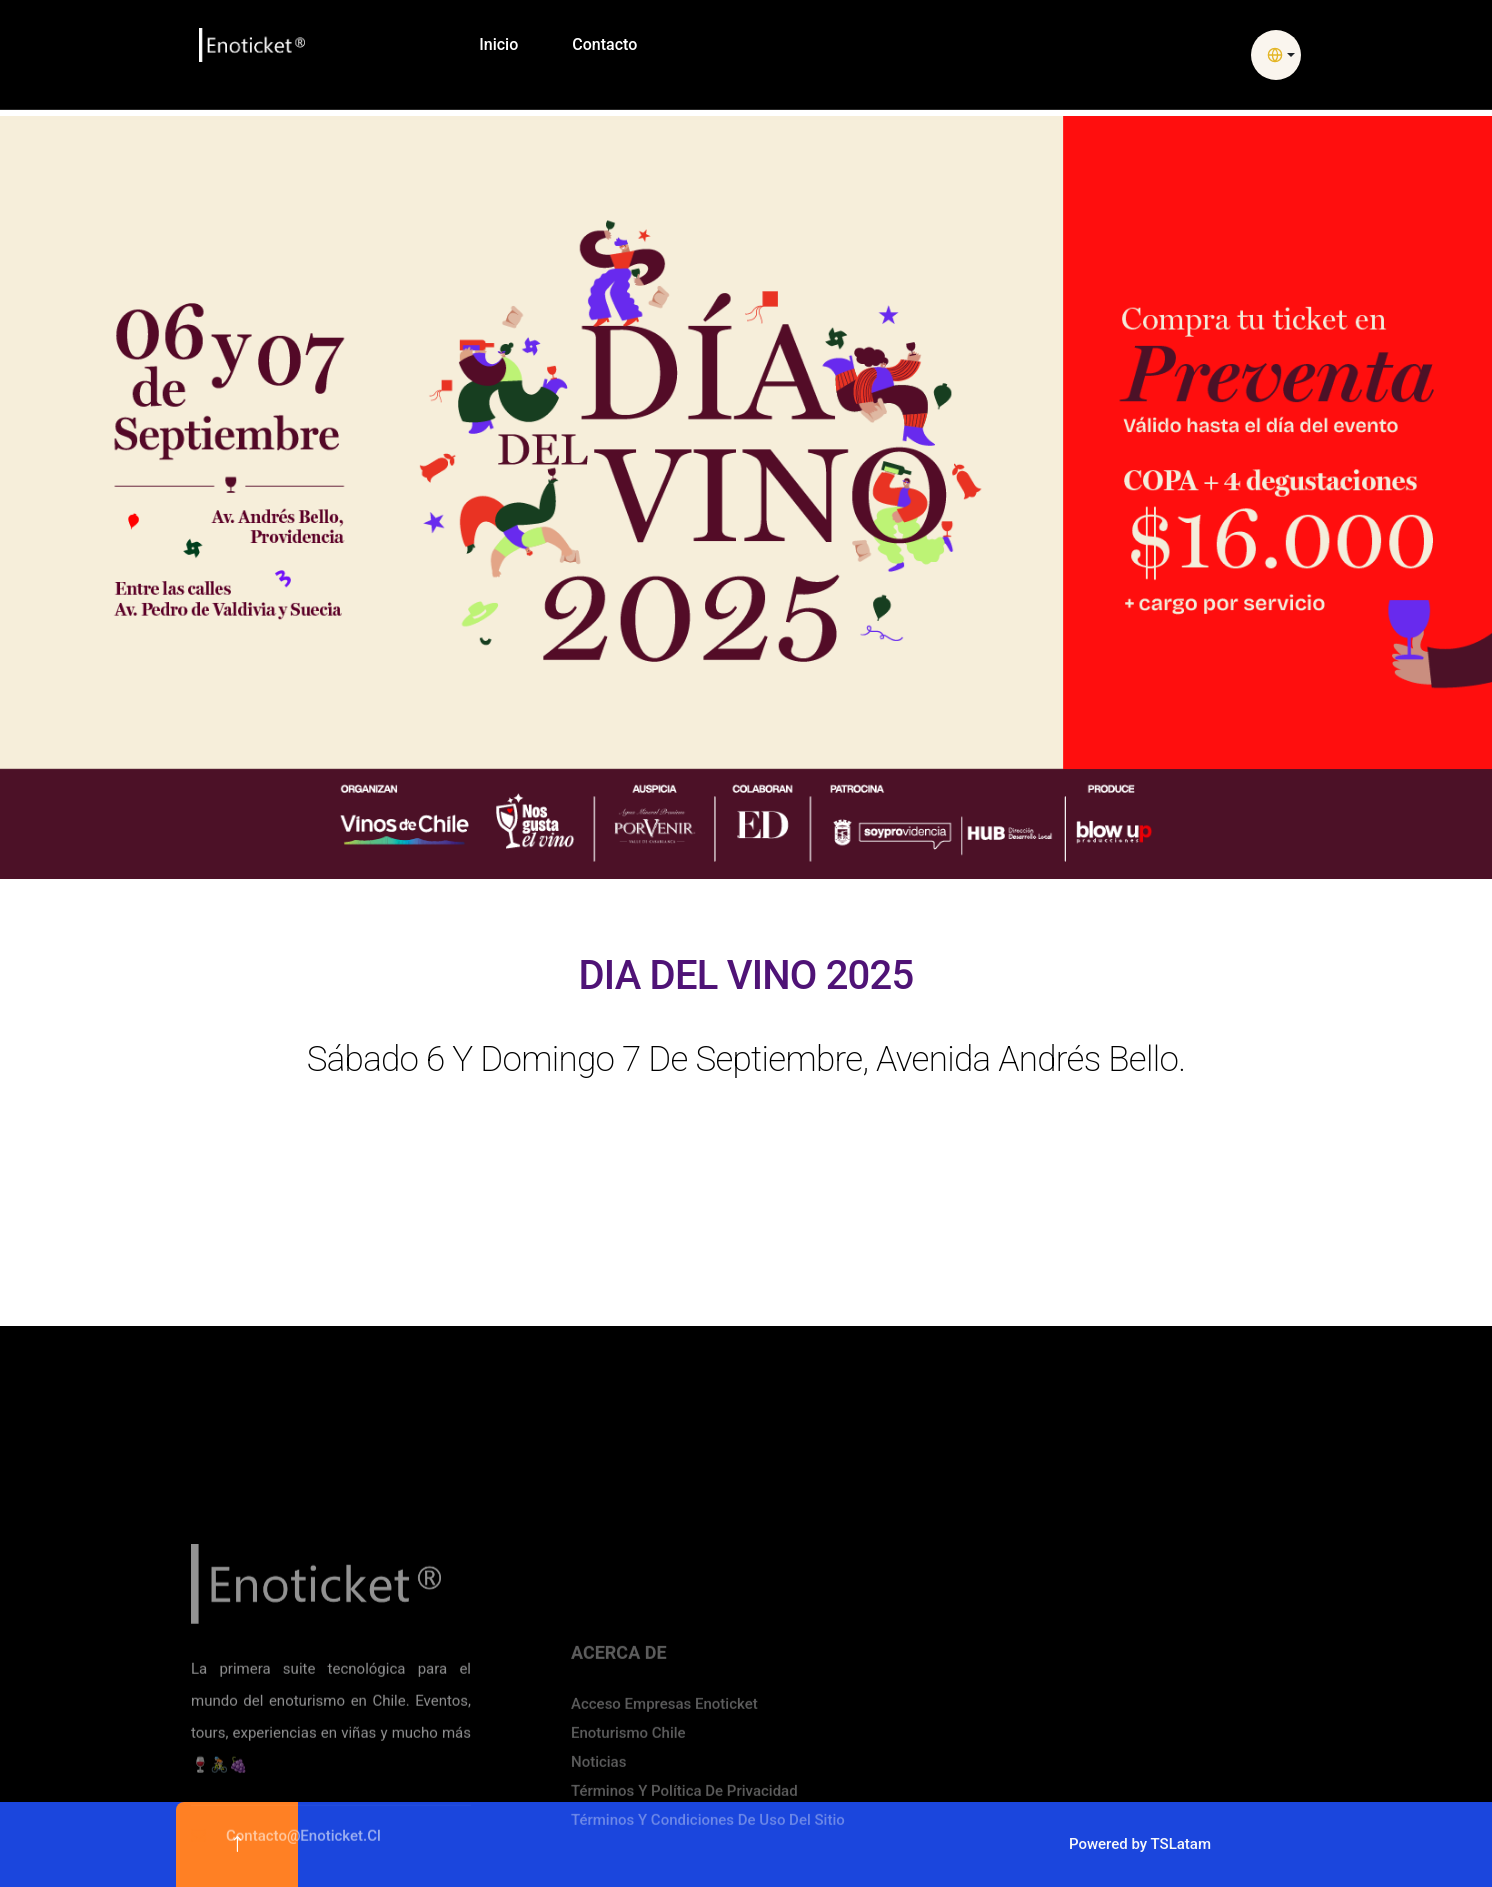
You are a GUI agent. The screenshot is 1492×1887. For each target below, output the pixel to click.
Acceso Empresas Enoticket (664, 1832)
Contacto (604, 44)
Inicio (498, 44)
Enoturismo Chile (628, 1861)
